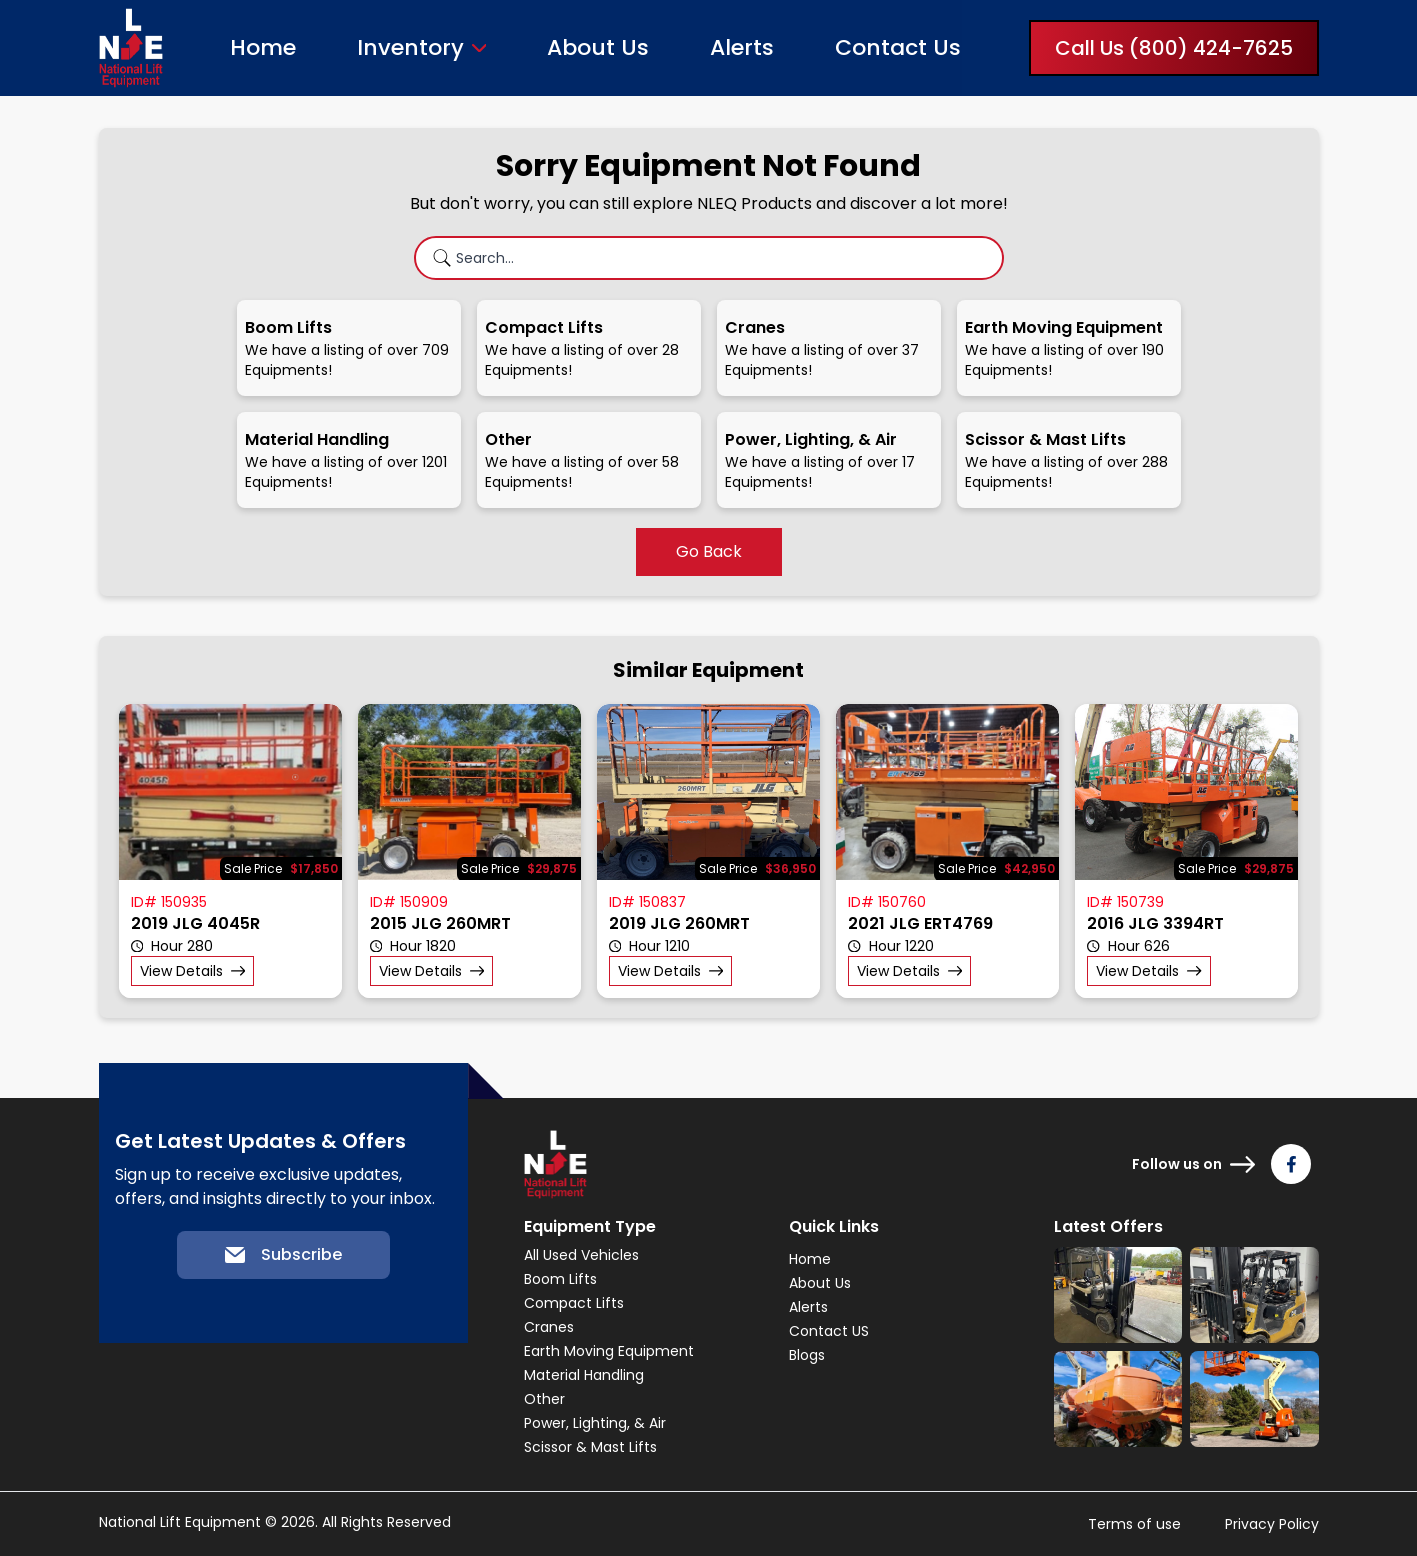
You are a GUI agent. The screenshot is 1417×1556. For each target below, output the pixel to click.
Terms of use (1134, 1524)
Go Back (709, 551)
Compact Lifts (574, 1303)
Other (544, 1399)
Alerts (742, 47)
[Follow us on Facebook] (1291, 1164)
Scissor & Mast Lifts (590, 1447)
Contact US (829, 1331)
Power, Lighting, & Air (595, 1423)
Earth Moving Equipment (609, 1351)
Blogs (807, 1355)
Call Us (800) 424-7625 (1174, 48)
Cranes (549, 1327)
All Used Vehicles (581, 1255)
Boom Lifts (560, 1279)
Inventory (410, 48)
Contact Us (898, 47)
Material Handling (584, 1375)
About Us (598, 47)
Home (263, 47)
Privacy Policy (1272, 1524)
